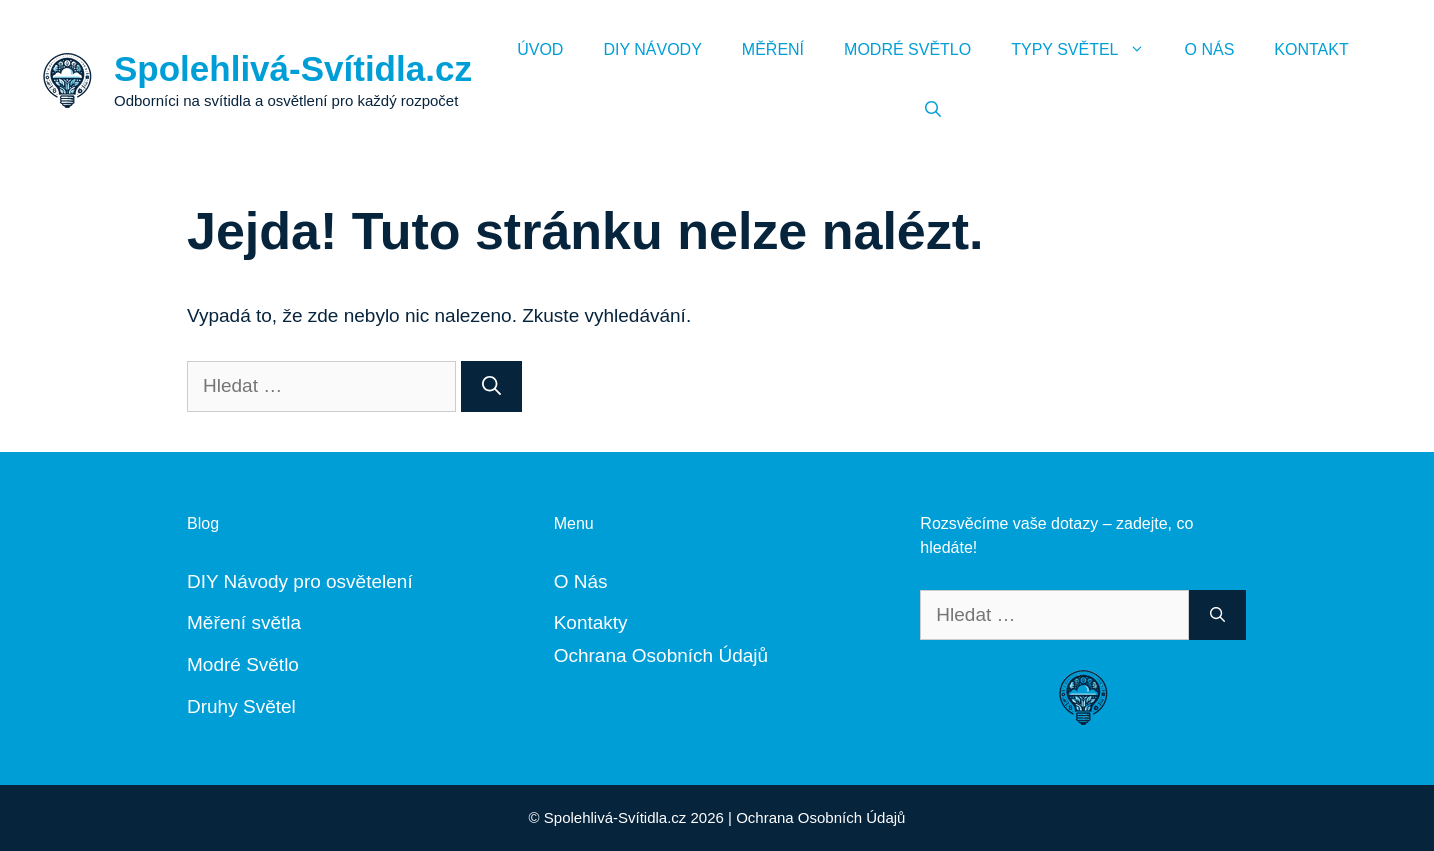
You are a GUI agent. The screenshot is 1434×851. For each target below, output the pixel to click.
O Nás (1210, 49)
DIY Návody (652, 49)
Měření (773, 49)
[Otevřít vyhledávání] (933, 110)
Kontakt (1311, 49)
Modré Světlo (907, 49)
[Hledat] (491, 386)
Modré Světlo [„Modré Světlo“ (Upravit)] (243, 664)
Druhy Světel (241, 706)
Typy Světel (1087, 50)
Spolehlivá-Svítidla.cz (293, 68)
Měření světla (244, 622)
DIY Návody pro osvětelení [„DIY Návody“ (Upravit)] (300, 581)
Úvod (540, 49)
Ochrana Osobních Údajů (661, 655)
